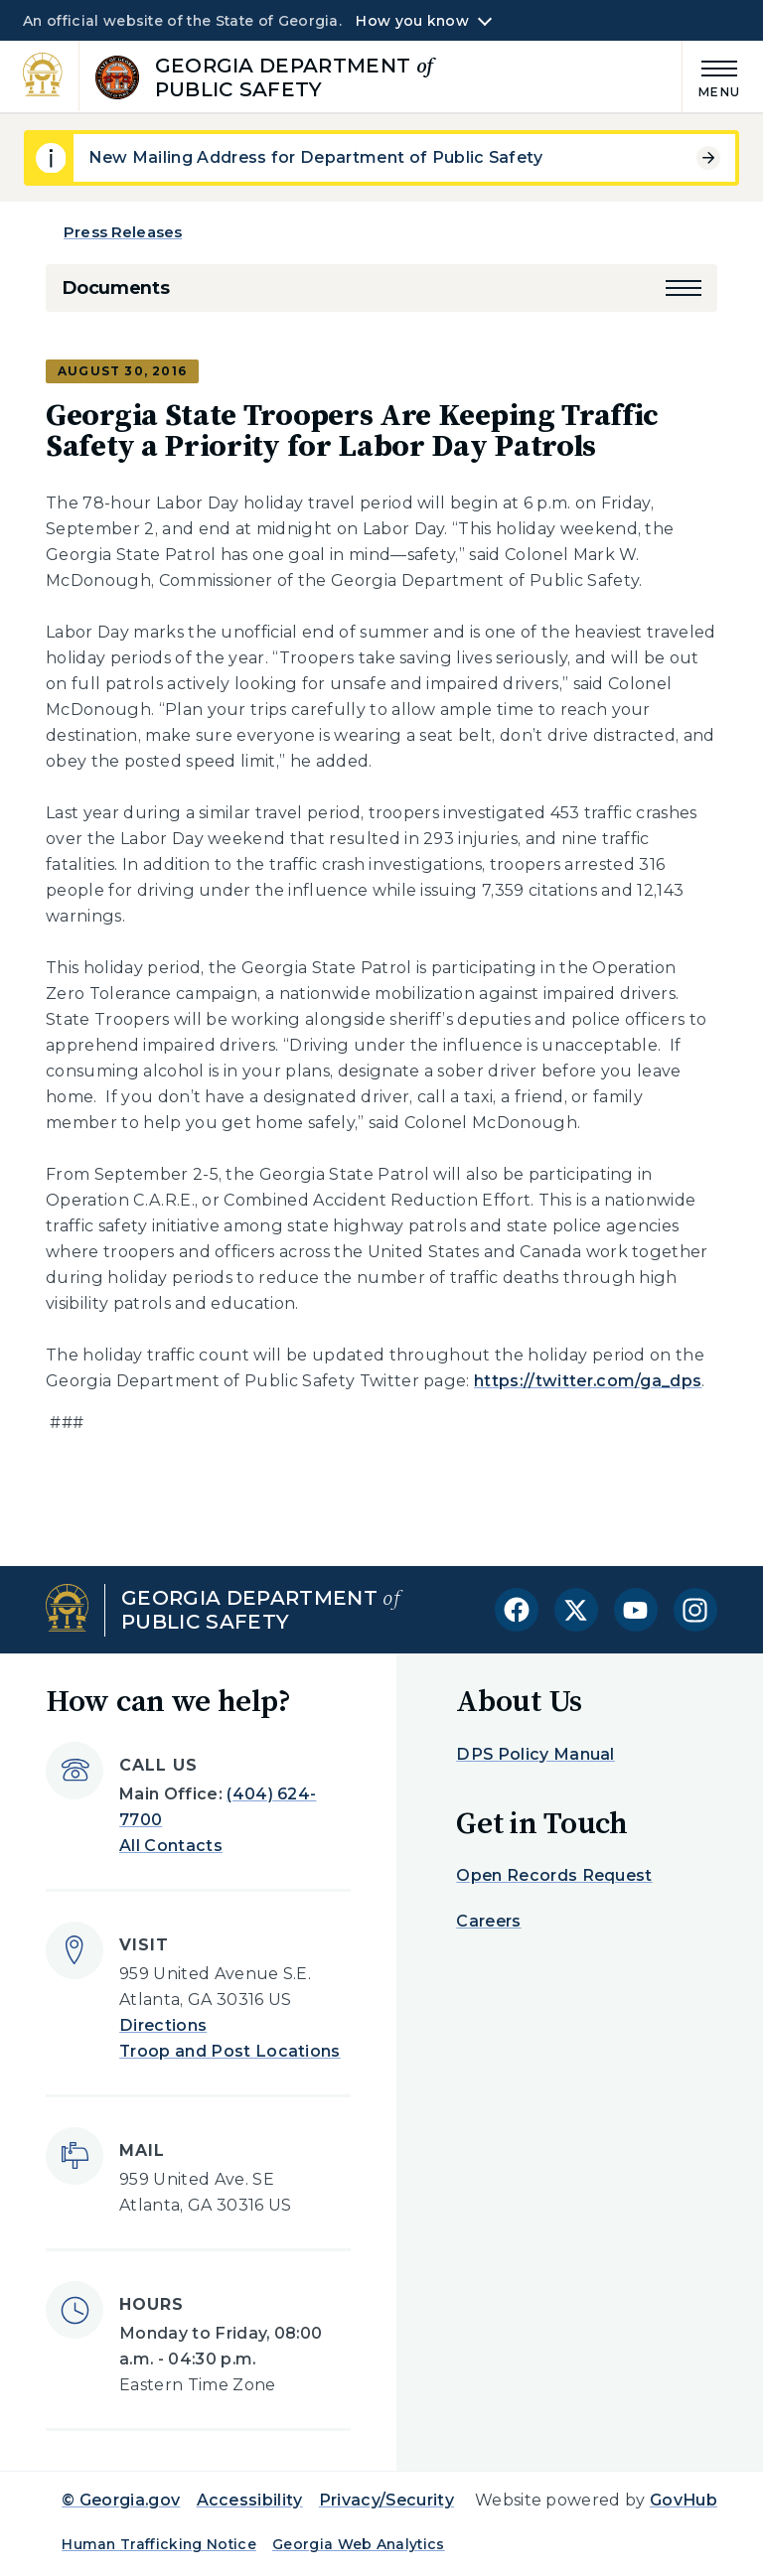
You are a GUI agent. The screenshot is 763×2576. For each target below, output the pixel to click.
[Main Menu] (711, 76)
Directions (163, 2025)
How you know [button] (412, 21)
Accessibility (250, 2500)
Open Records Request (554, 1875)
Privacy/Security (386, 2500)
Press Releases (123, 231)
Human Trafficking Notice (159, 2544)
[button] (683, 288)
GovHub (683, 2500)
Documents (115, 288)
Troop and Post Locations (230, 2051)
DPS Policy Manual (535, 1754)
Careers (488, 1921)
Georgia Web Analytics (358, 2544)
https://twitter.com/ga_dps (587, 1380)
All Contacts (171, 1845)
